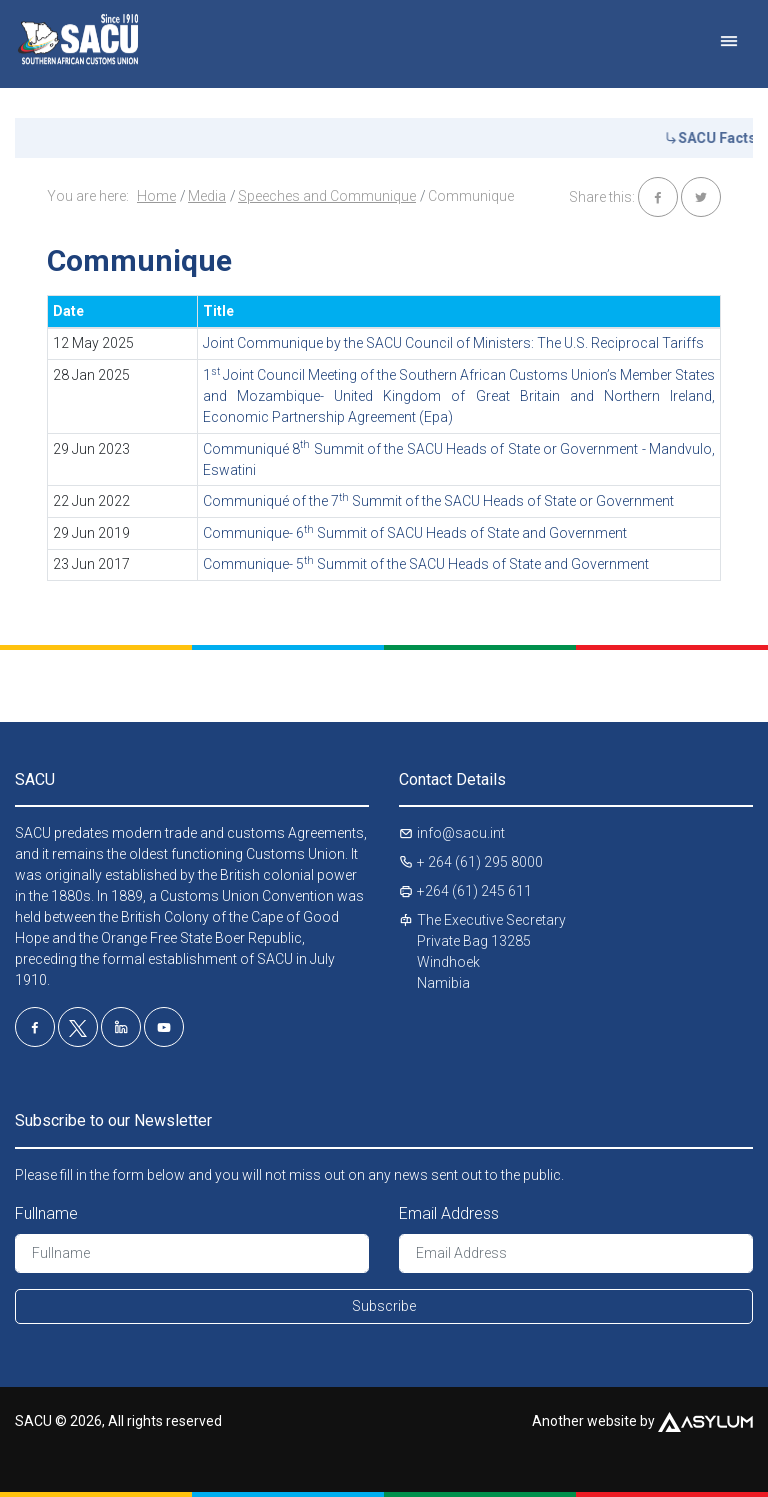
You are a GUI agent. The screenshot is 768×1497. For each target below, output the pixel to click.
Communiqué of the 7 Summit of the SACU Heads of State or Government (438, 501)
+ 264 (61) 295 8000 (480, 862)
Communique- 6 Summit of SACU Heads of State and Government (415, 533)
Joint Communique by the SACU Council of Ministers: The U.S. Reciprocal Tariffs (453, 343)
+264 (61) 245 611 (474, 891)
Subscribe (384, 1306)
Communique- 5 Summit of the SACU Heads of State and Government (426, 564)
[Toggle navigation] (729, 32)
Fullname (46, 1213)
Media (207, 196)
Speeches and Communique (327, 196)
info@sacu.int (461, 833)
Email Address (449, 1213)
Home (156, 196)
